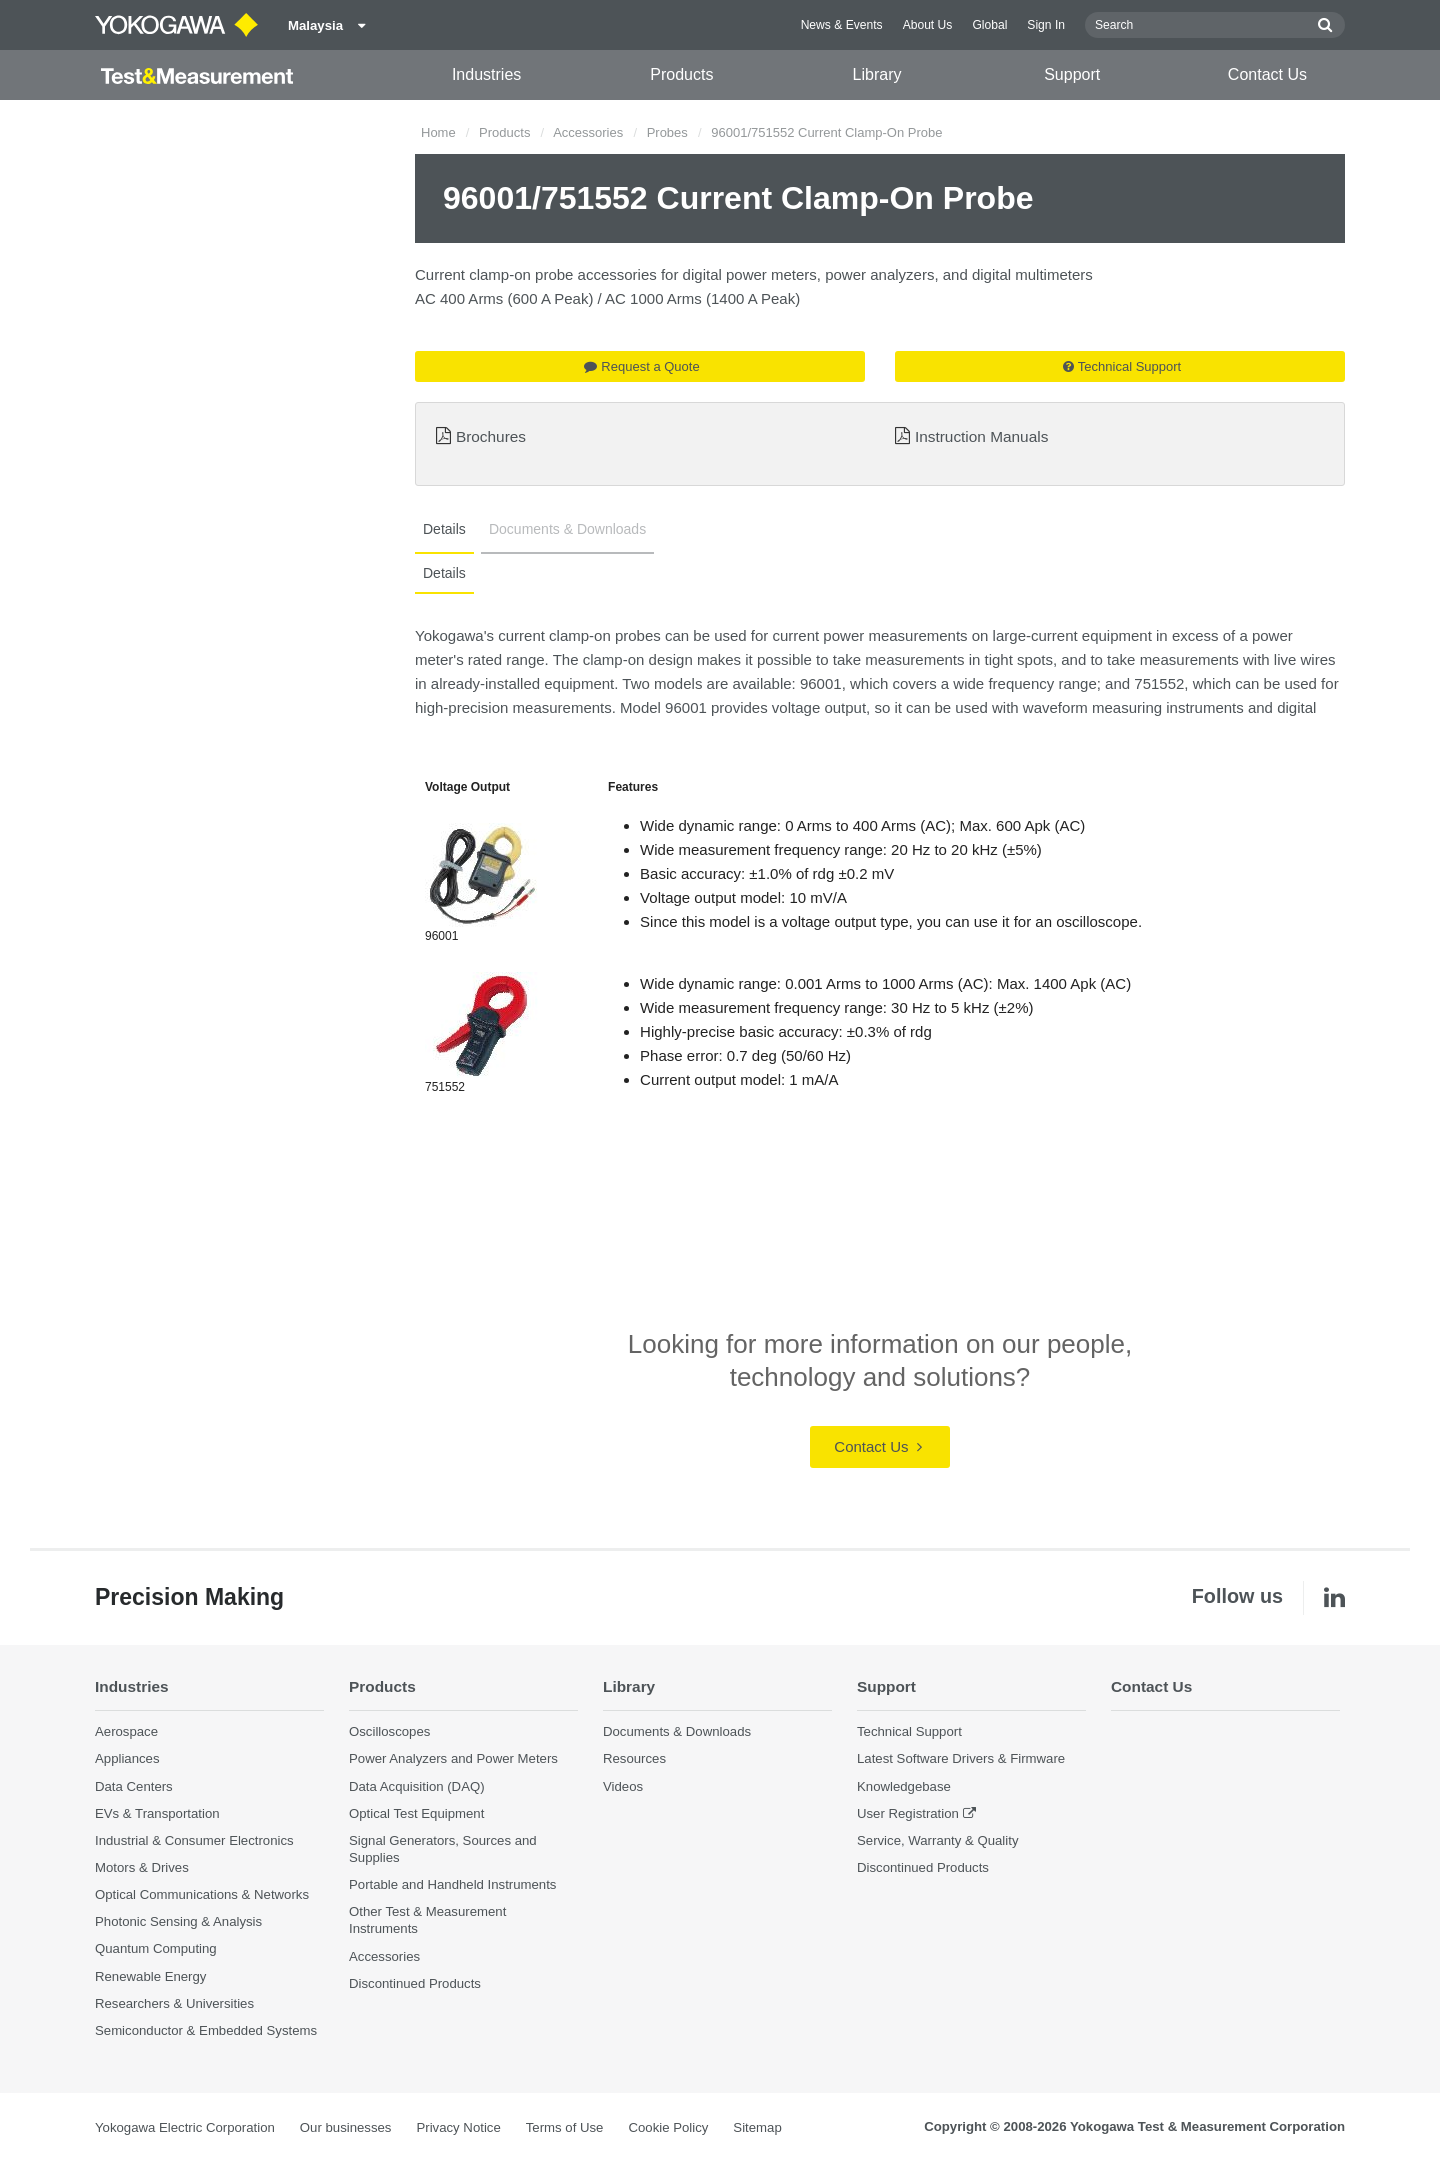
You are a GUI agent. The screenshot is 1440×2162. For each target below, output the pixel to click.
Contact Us (1267, 74)
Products (681, 74)
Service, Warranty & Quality (937, 1840)
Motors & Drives (142, 1867)
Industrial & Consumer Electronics (194, 1840)
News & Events (842, 25)
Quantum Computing (156, 1948)
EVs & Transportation (157, 1813)
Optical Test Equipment (416, 1813)
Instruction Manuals (981, 436)
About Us (928, 25)
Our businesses (346, 2127)
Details (444, 529)
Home (438, 132)
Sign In (1046, 25)
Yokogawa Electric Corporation (185, 2127)
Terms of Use (565, 2127)
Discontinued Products (415, 1983)
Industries (486, 74)
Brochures (491, 436)
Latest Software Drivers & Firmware (961, 1758)
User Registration (908, 1813)
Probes (667, 132)
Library (877, 74)
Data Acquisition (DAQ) (417, 1786)
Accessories (588, 132)
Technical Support (1122, 366)
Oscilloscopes (389, 1731)
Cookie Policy (668, 2127)
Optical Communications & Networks (202, 1894)
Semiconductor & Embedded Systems (206, 2030)
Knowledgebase (904, 1786)
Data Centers (134, 1786)
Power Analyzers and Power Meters (453, 1758)
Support (1072, 74)
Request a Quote (641, 366)
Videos (623, 1786)
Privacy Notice (458, 2127)
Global (989, 25)
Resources (634, 1758)
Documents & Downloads (567, 529)
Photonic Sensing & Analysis (178, 1921)
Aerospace (126, 1731)
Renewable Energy (150, 1976)
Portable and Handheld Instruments (452, 1884)
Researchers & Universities (174, 2003)
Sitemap (757, 2127)
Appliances (127, 1758)
